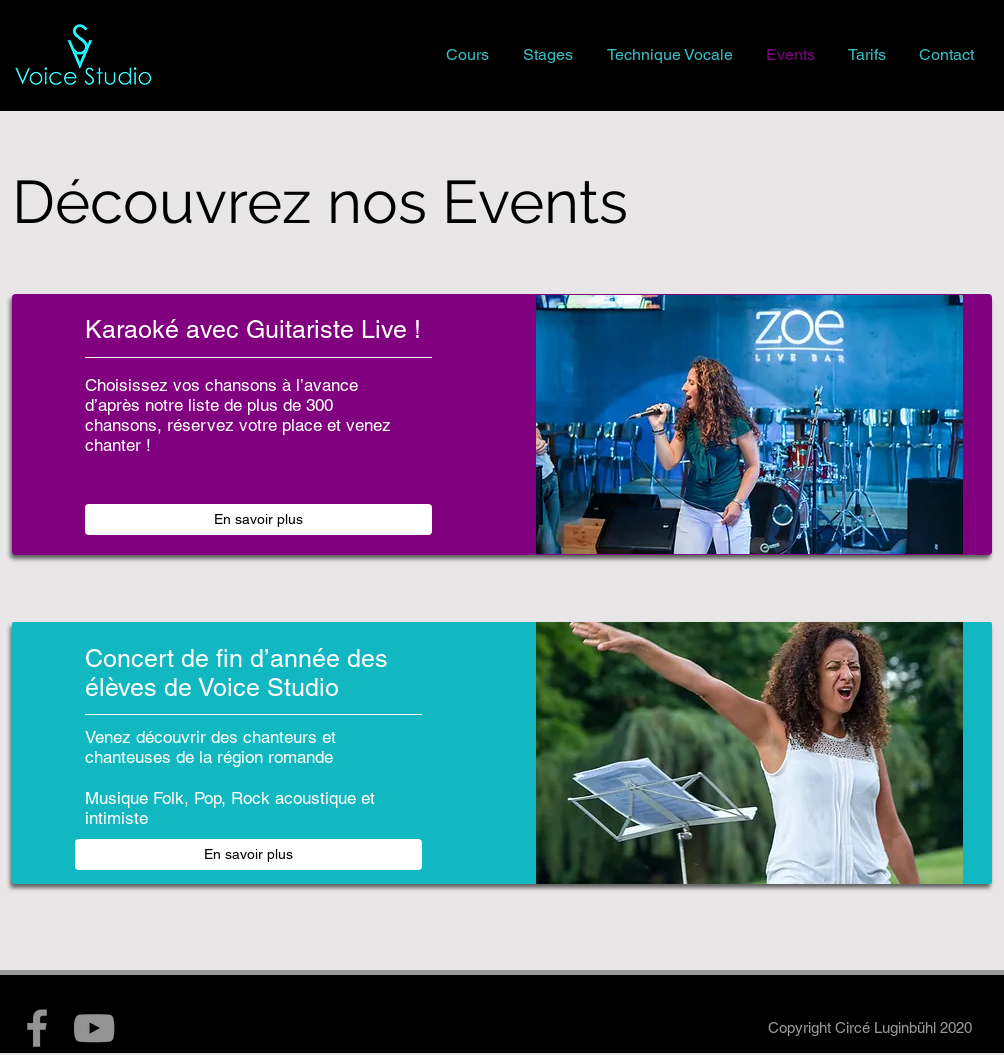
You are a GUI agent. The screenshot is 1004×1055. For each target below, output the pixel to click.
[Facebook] (37, 1028)
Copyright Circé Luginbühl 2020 (870, 1027)
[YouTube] (94, 1028)
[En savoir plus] (258, 519)
